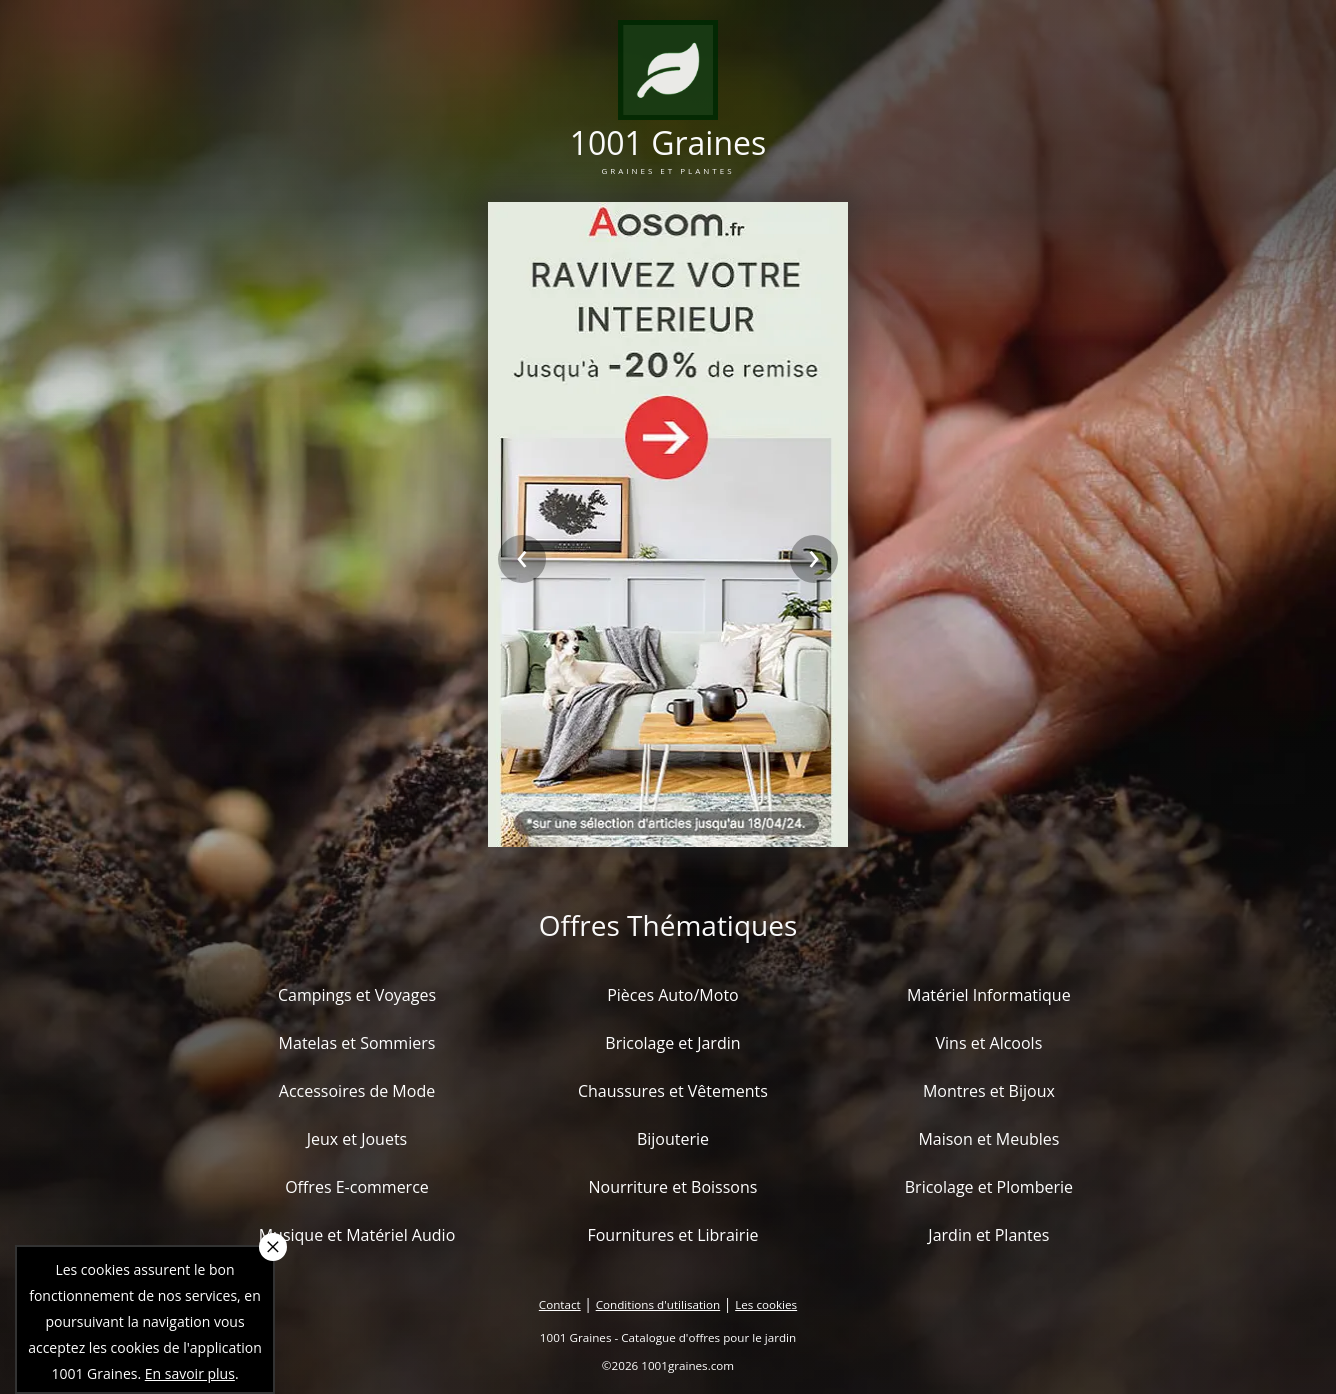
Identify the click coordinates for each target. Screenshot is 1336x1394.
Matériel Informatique (989, 995)
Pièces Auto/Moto (673, 995)
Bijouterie (673, 1139)
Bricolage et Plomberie (989, 1187)
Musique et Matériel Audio (357, 1235)
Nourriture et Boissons (672, 1187)
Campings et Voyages (357, 995)
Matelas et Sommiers (357, 1043)
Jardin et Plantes (988, 1235)
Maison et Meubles (988, 1139)
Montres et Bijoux (989, 1091)
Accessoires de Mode (357, 1091)
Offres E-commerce (357, 1187)
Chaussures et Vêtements (673, 1091)
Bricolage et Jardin (672, 1043)
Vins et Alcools (989, 1043)
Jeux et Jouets (357, 1139)
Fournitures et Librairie (672, 1235)
